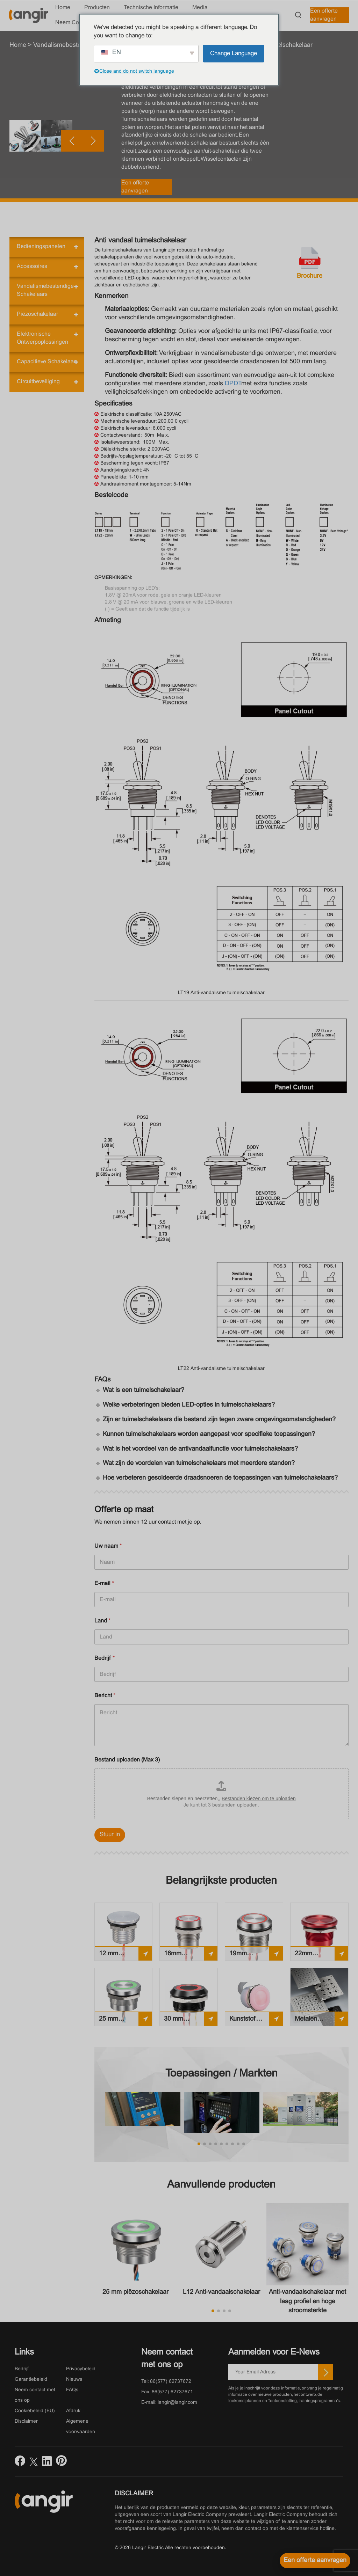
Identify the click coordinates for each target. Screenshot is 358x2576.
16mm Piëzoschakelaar (187, 1956)
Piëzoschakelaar (37, 314)
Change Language (233, 53)
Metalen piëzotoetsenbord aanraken (319, 2021)
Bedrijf (104, 1658)
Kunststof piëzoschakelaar (251, 2021)
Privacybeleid (80, 2369)
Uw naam (108, 1546)
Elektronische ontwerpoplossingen (42, 338)
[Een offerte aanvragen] (315, 2560)
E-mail (104, 1583)
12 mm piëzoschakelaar (121, 1956)
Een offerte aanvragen (324, 15)
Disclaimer (26, 2421)
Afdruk (73, 2411)
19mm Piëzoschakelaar (252, 1956)
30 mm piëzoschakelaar (186, 2021)
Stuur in (110, 1835)
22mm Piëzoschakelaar (318, 1956)
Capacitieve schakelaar (46, 361)
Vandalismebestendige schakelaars (45, 290)
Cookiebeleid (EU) (35, 2411)
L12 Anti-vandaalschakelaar (221, 2292)
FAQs (72, 2390)
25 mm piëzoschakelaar (121, 2021)
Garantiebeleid (31, 2379)
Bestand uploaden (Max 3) (127, 1760)
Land (102, 1620)
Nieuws (74, 2379)
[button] (138, 195)
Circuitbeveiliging (38, 381)
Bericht (104, 1695)
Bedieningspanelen (41, 246)
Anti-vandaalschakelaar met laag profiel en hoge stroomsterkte (307, 2301)
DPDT (233, 384)
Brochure (309, 276)
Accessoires (32, 266)
